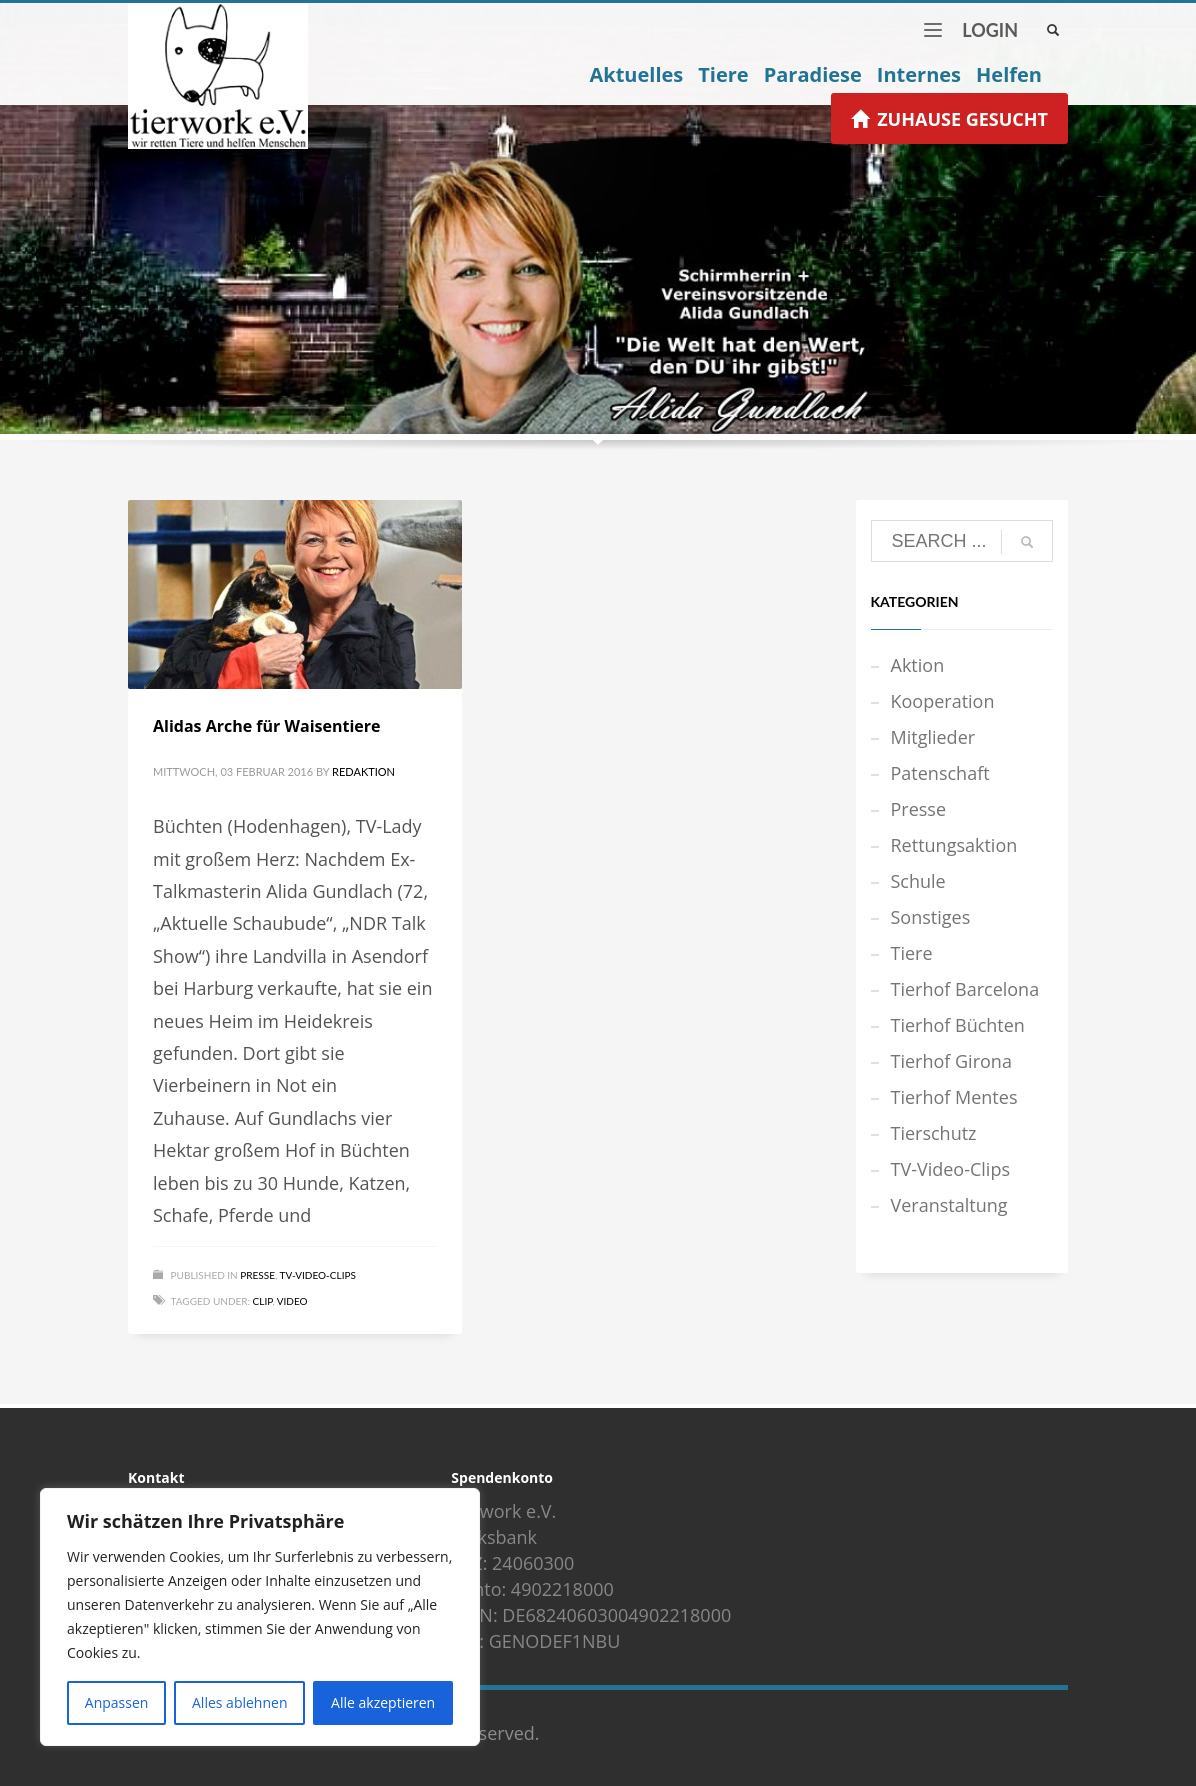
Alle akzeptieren (383, 1702)
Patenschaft (940, 773)
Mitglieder (933, 737)
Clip (263, 1301)
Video (292, 1301)
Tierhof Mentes (954, 1097)
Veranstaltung (949, 1205)
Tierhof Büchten (958, 1025)
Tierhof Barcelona (965, 989)
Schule (918, 881)
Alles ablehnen (239, 1702)
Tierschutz (934, 1133)
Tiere (912, 953)
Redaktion (363, 771)
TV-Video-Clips (318, 1275)
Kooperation (943, 701)
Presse (257, 1275)
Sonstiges (931, 917)
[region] (260, 1617)
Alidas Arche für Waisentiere (266, 726)
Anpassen (117, 1702)
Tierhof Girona (951, 1061)
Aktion (918, 665)
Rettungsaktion (954, 845)
